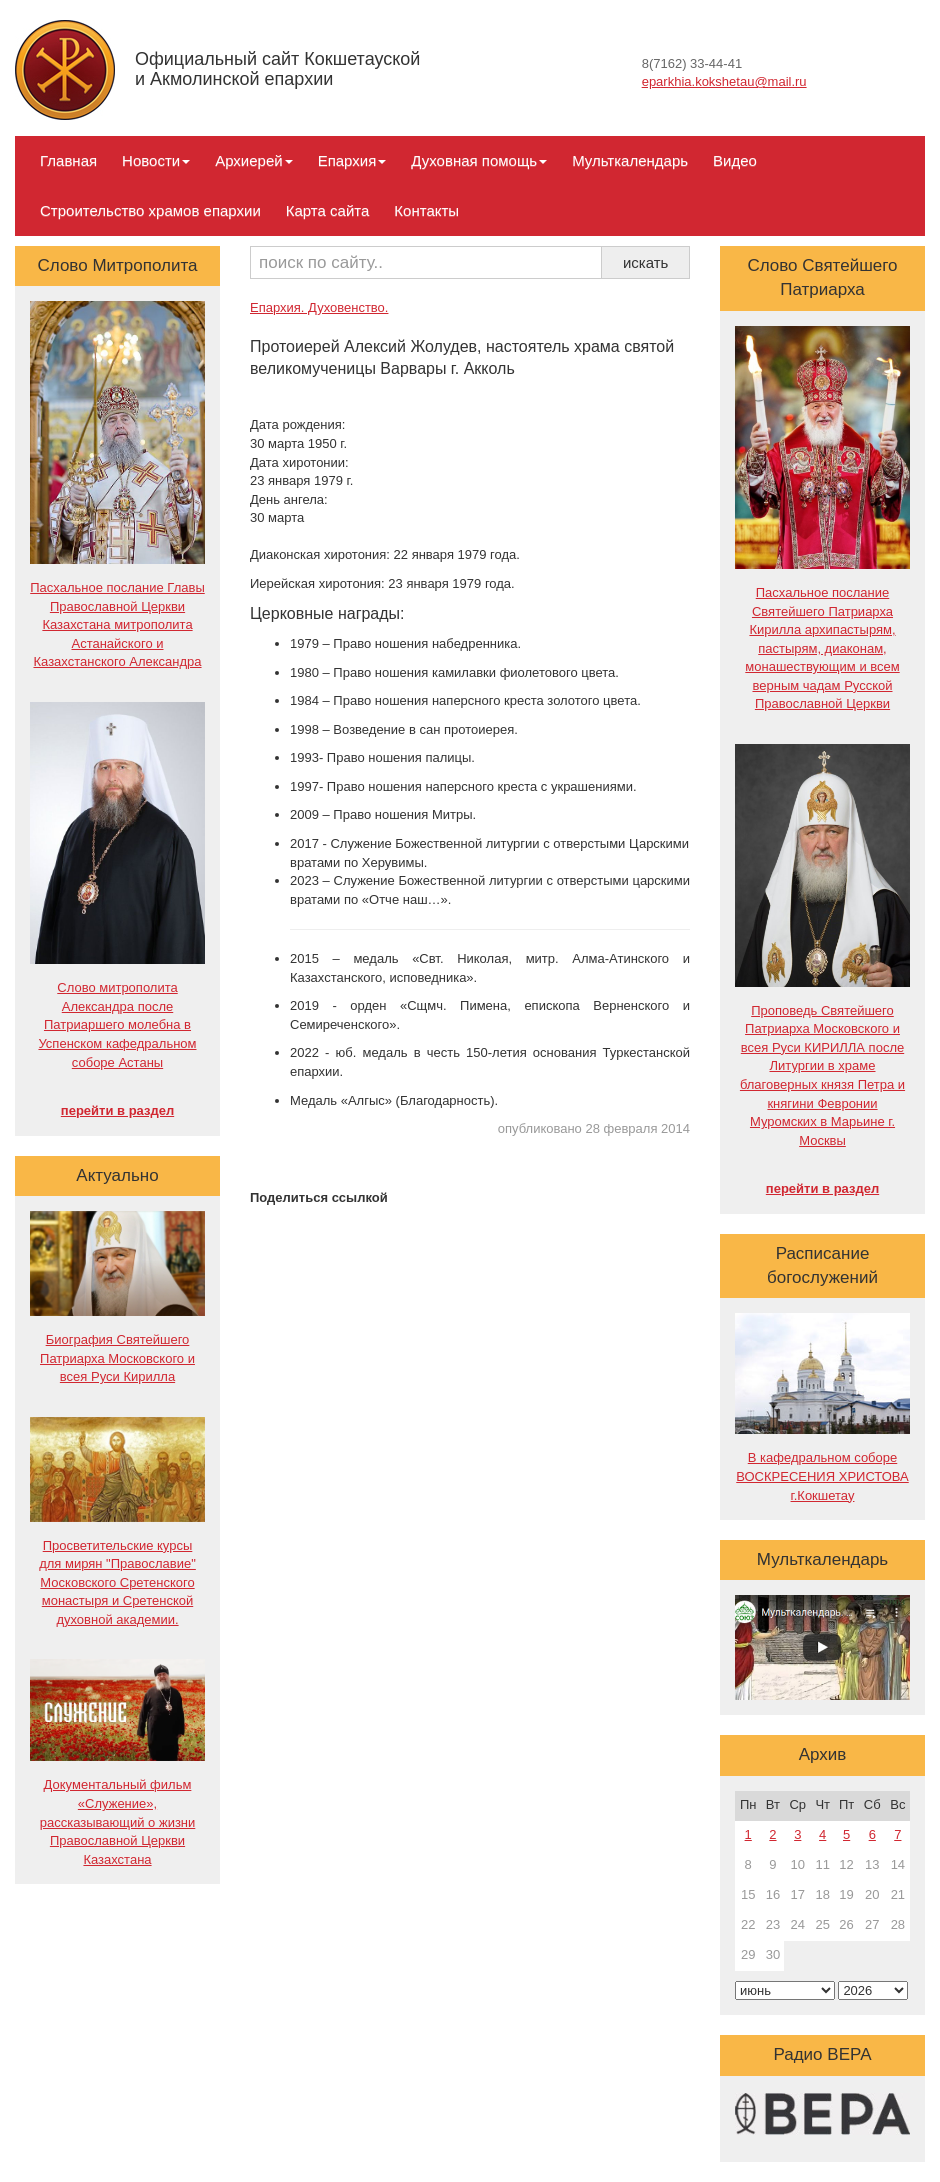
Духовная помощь (479, 160)
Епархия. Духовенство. (319, 307)
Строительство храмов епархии (150, 210)
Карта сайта (328, 210)
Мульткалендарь (630, 160)
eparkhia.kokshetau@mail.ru (724, 81)
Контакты (426, 210)
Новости (156, 160)
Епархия (352, 160)
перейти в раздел (117, 1110)
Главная (68, 160)
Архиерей (253, 160)
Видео (735, 160)
